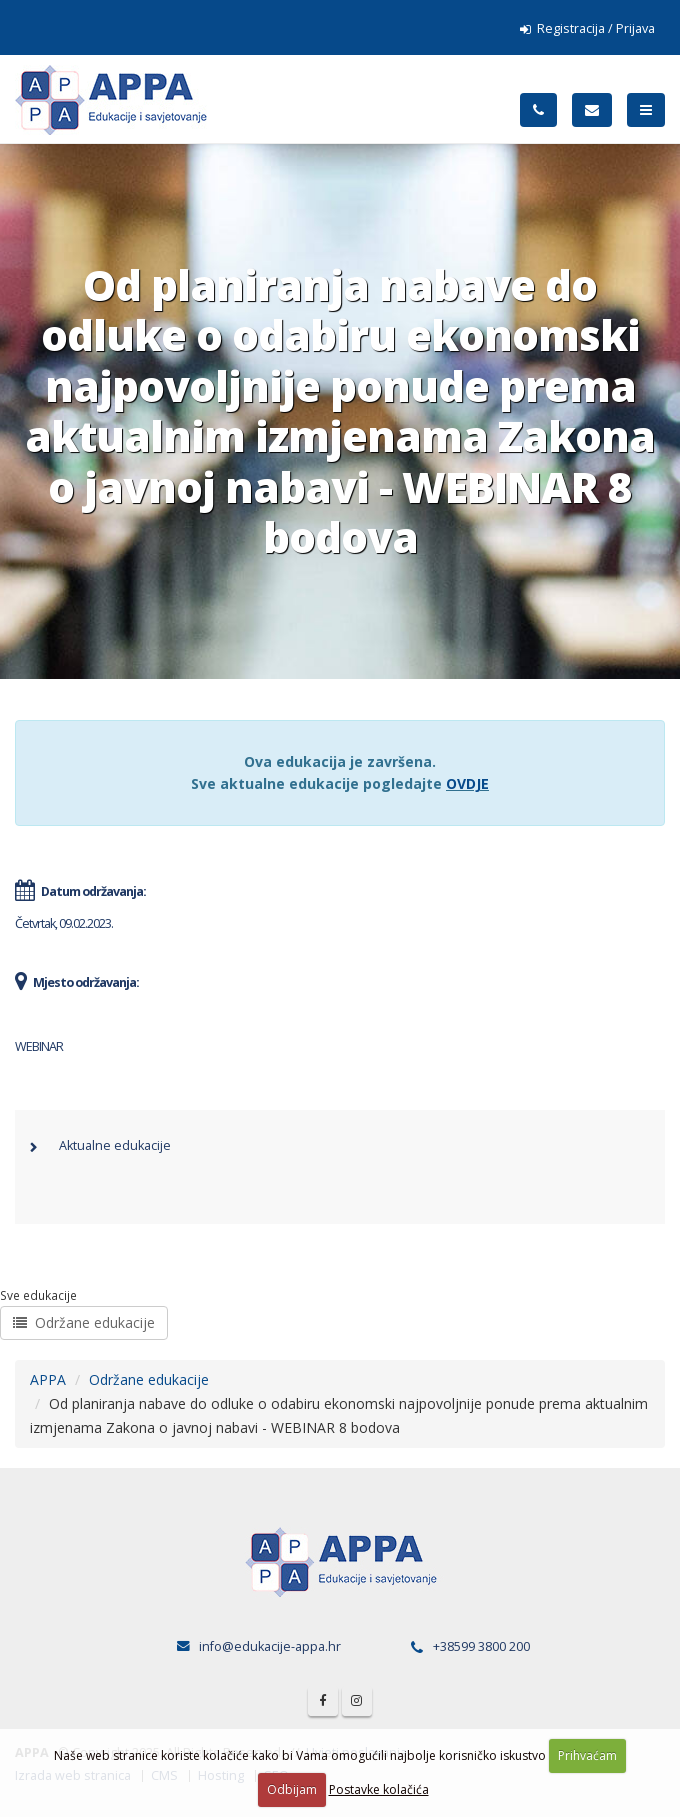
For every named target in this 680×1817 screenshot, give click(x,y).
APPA (48, 1379)
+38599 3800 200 (481, 1646)
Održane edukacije (84, 1322)
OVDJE (467, 783)
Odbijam (292, 1789)
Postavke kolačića (379, 1789)
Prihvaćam (587, 1755)
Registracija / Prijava (587, 28)
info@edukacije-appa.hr (270, 1646)
